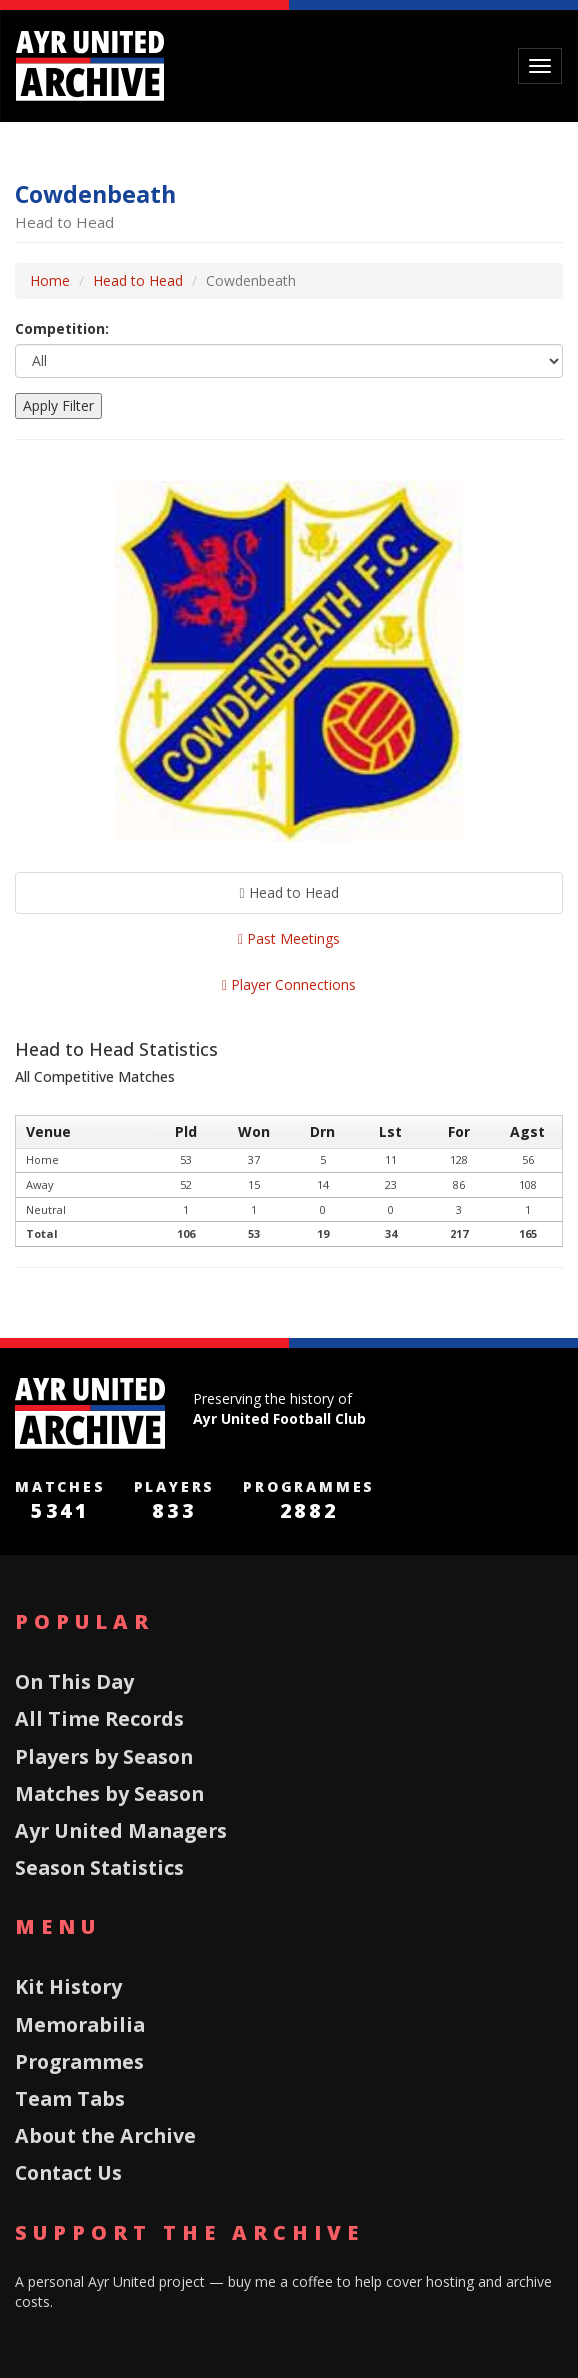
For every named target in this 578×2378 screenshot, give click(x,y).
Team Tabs (70, 2098)
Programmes (79, 2061)
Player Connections (289, 984)
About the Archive (105, 2135)
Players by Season (104, 1756)
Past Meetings (289, 938)
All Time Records (99, 1718)
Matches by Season (109, 1793)
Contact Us (68, 2172)
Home (50, 280)
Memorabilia (80, 2024)
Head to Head (138, 280)
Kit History (68, 1986)
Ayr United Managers (121, 1830)
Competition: (62, 328)
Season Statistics (99, 1867)
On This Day (74, 1681)
